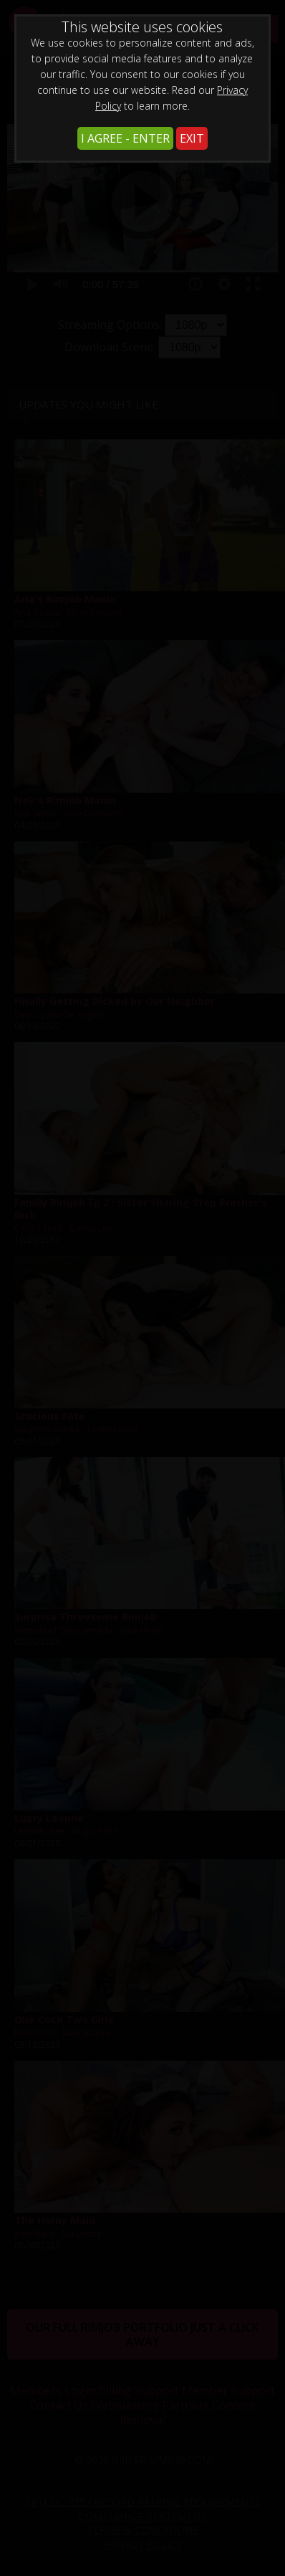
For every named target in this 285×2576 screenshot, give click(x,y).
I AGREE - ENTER (125, 138)
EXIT (192, 138)
